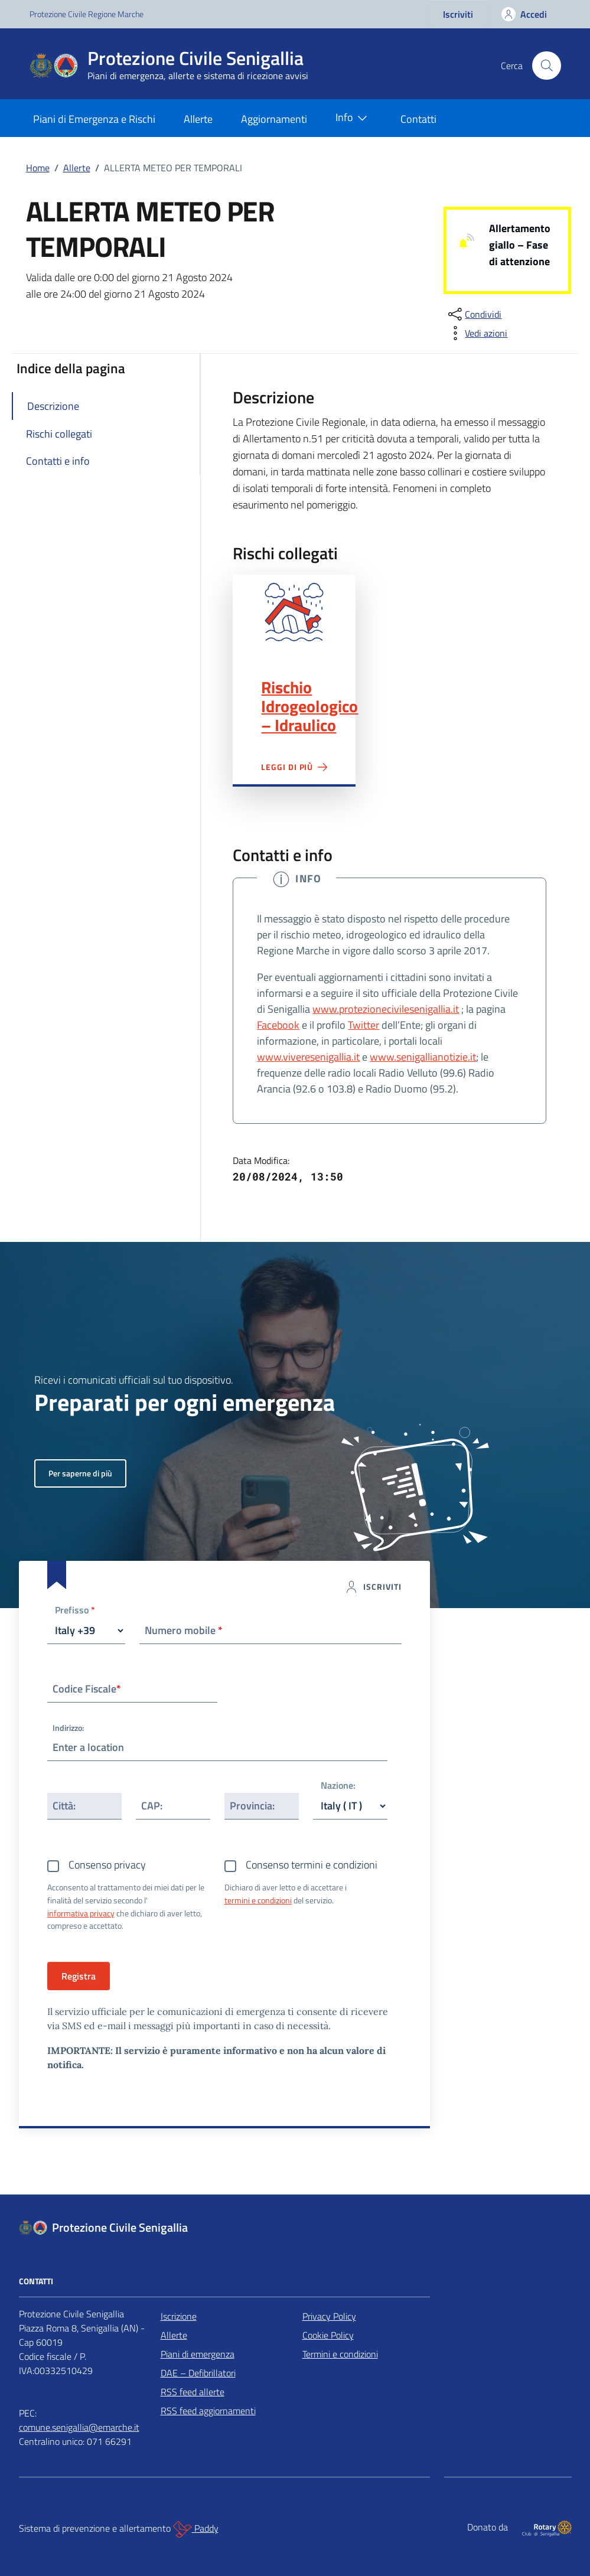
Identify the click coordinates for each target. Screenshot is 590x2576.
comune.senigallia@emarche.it (79, 2427)
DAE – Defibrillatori (198, 2373)
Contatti (418, 119)
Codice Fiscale (87, 1689)
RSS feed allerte (192, 2392)
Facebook (278, 1025)
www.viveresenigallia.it (308, 1057)
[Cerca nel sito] (546, 65)
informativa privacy (81, 1913)
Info (353, 118)
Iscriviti (458, 14)
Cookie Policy (328, 2335)
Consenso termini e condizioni (311, 1865)
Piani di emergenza (197, 2354)
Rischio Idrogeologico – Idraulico (309, 706)
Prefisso (75, 1611)
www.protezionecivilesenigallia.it (385, 1009)
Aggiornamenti (274, 119)
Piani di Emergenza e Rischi (94, 119)
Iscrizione (179, 2316)
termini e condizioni (258, 1900)
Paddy (196, 2529)
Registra (78, 1976)
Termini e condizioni (340, 2354)
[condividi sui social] (474, 314)
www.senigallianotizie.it (423, 1057)
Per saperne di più (80, 1473)
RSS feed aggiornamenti (208, 2411)
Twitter (363, 1025)
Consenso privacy (107, 1865)
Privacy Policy (329, 2316)
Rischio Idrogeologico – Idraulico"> (294, 612)
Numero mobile (184, 1630)
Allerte (198, 119)
